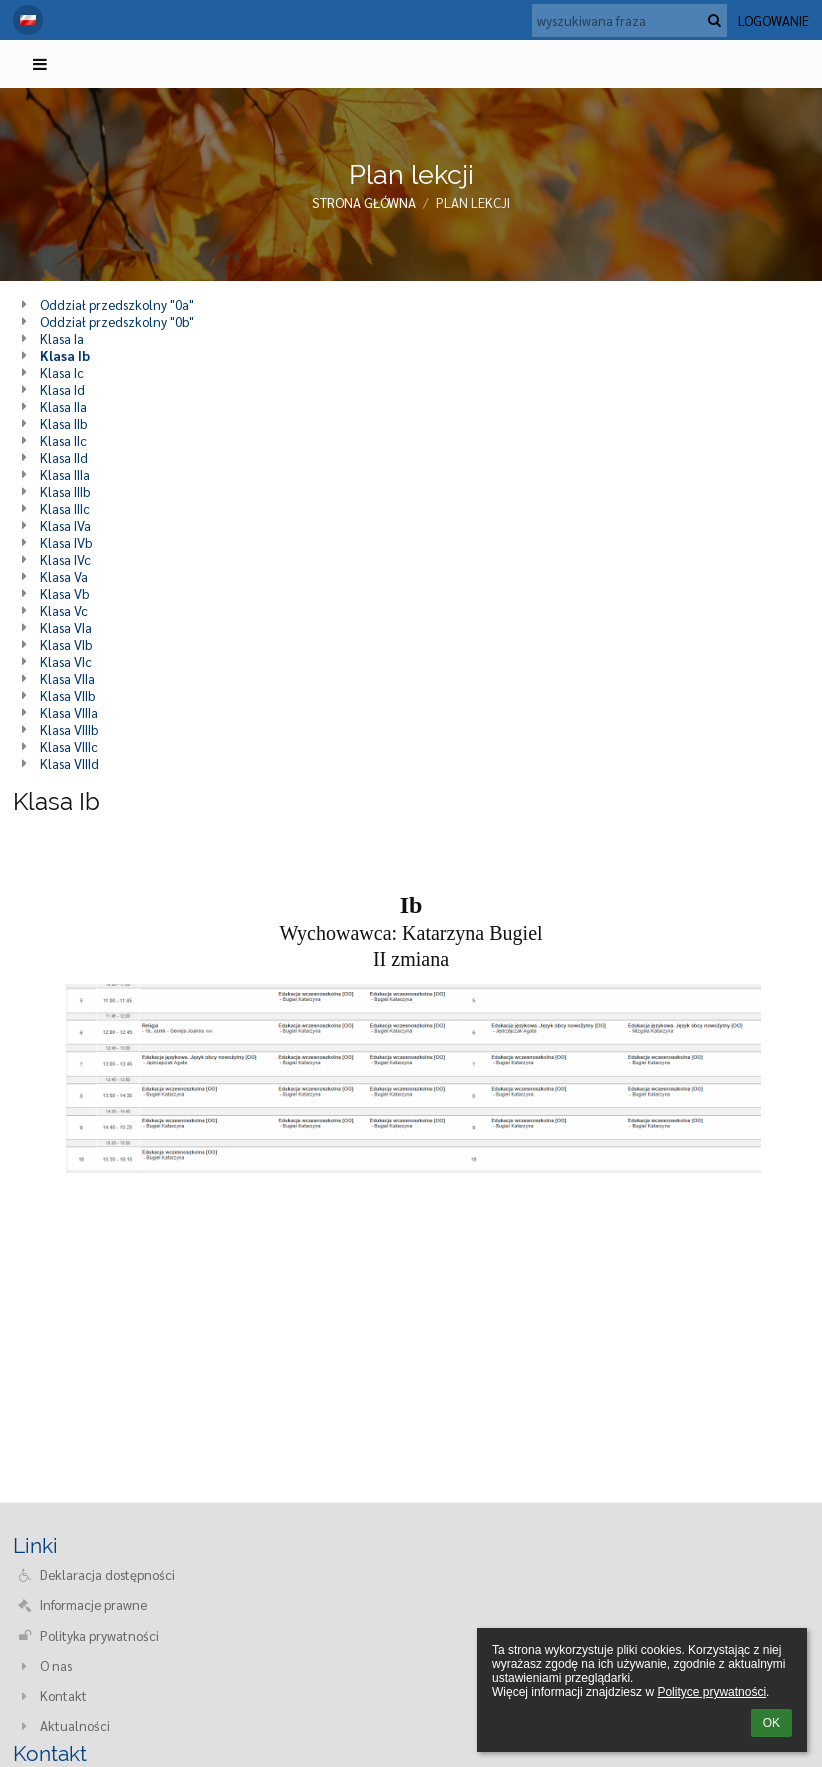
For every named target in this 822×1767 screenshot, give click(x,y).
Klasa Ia (62, 338)
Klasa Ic (62, 372)
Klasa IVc (65, 559)
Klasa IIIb (65, 491)
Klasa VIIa (67, 678)
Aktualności (75, 1725)
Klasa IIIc (65, 508)
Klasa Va (64, 576)
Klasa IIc (63, 440)
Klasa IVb (66, 542)
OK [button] (771, 1723)
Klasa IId (64, 457)
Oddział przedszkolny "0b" (117, 321)
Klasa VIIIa (69, 712)
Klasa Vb (64, 593)
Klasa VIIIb (69, 729)
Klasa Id (62, 389)
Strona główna (364, 202)
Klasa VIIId (69, 763)
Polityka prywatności (99, 1635)
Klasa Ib (65, 355)
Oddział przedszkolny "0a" (117, 304)
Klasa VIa (66, 627)
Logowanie (773, 20)
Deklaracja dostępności (107, 1574)
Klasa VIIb (67, 695)
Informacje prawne (93, 1604)
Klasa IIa (63, 406)
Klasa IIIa (65, 474)
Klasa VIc (66, 661)
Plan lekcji (473, 202)
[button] (28, 20)
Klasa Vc (64, 610)
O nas (56, 1665)
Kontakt (63, 1695)
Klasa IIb (63, 423)
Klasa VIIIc (69, 746)
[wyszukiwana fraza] (629, 20)
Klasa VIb (66, 644)
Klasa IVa (65, 525)
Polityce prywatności (711, 1692)
